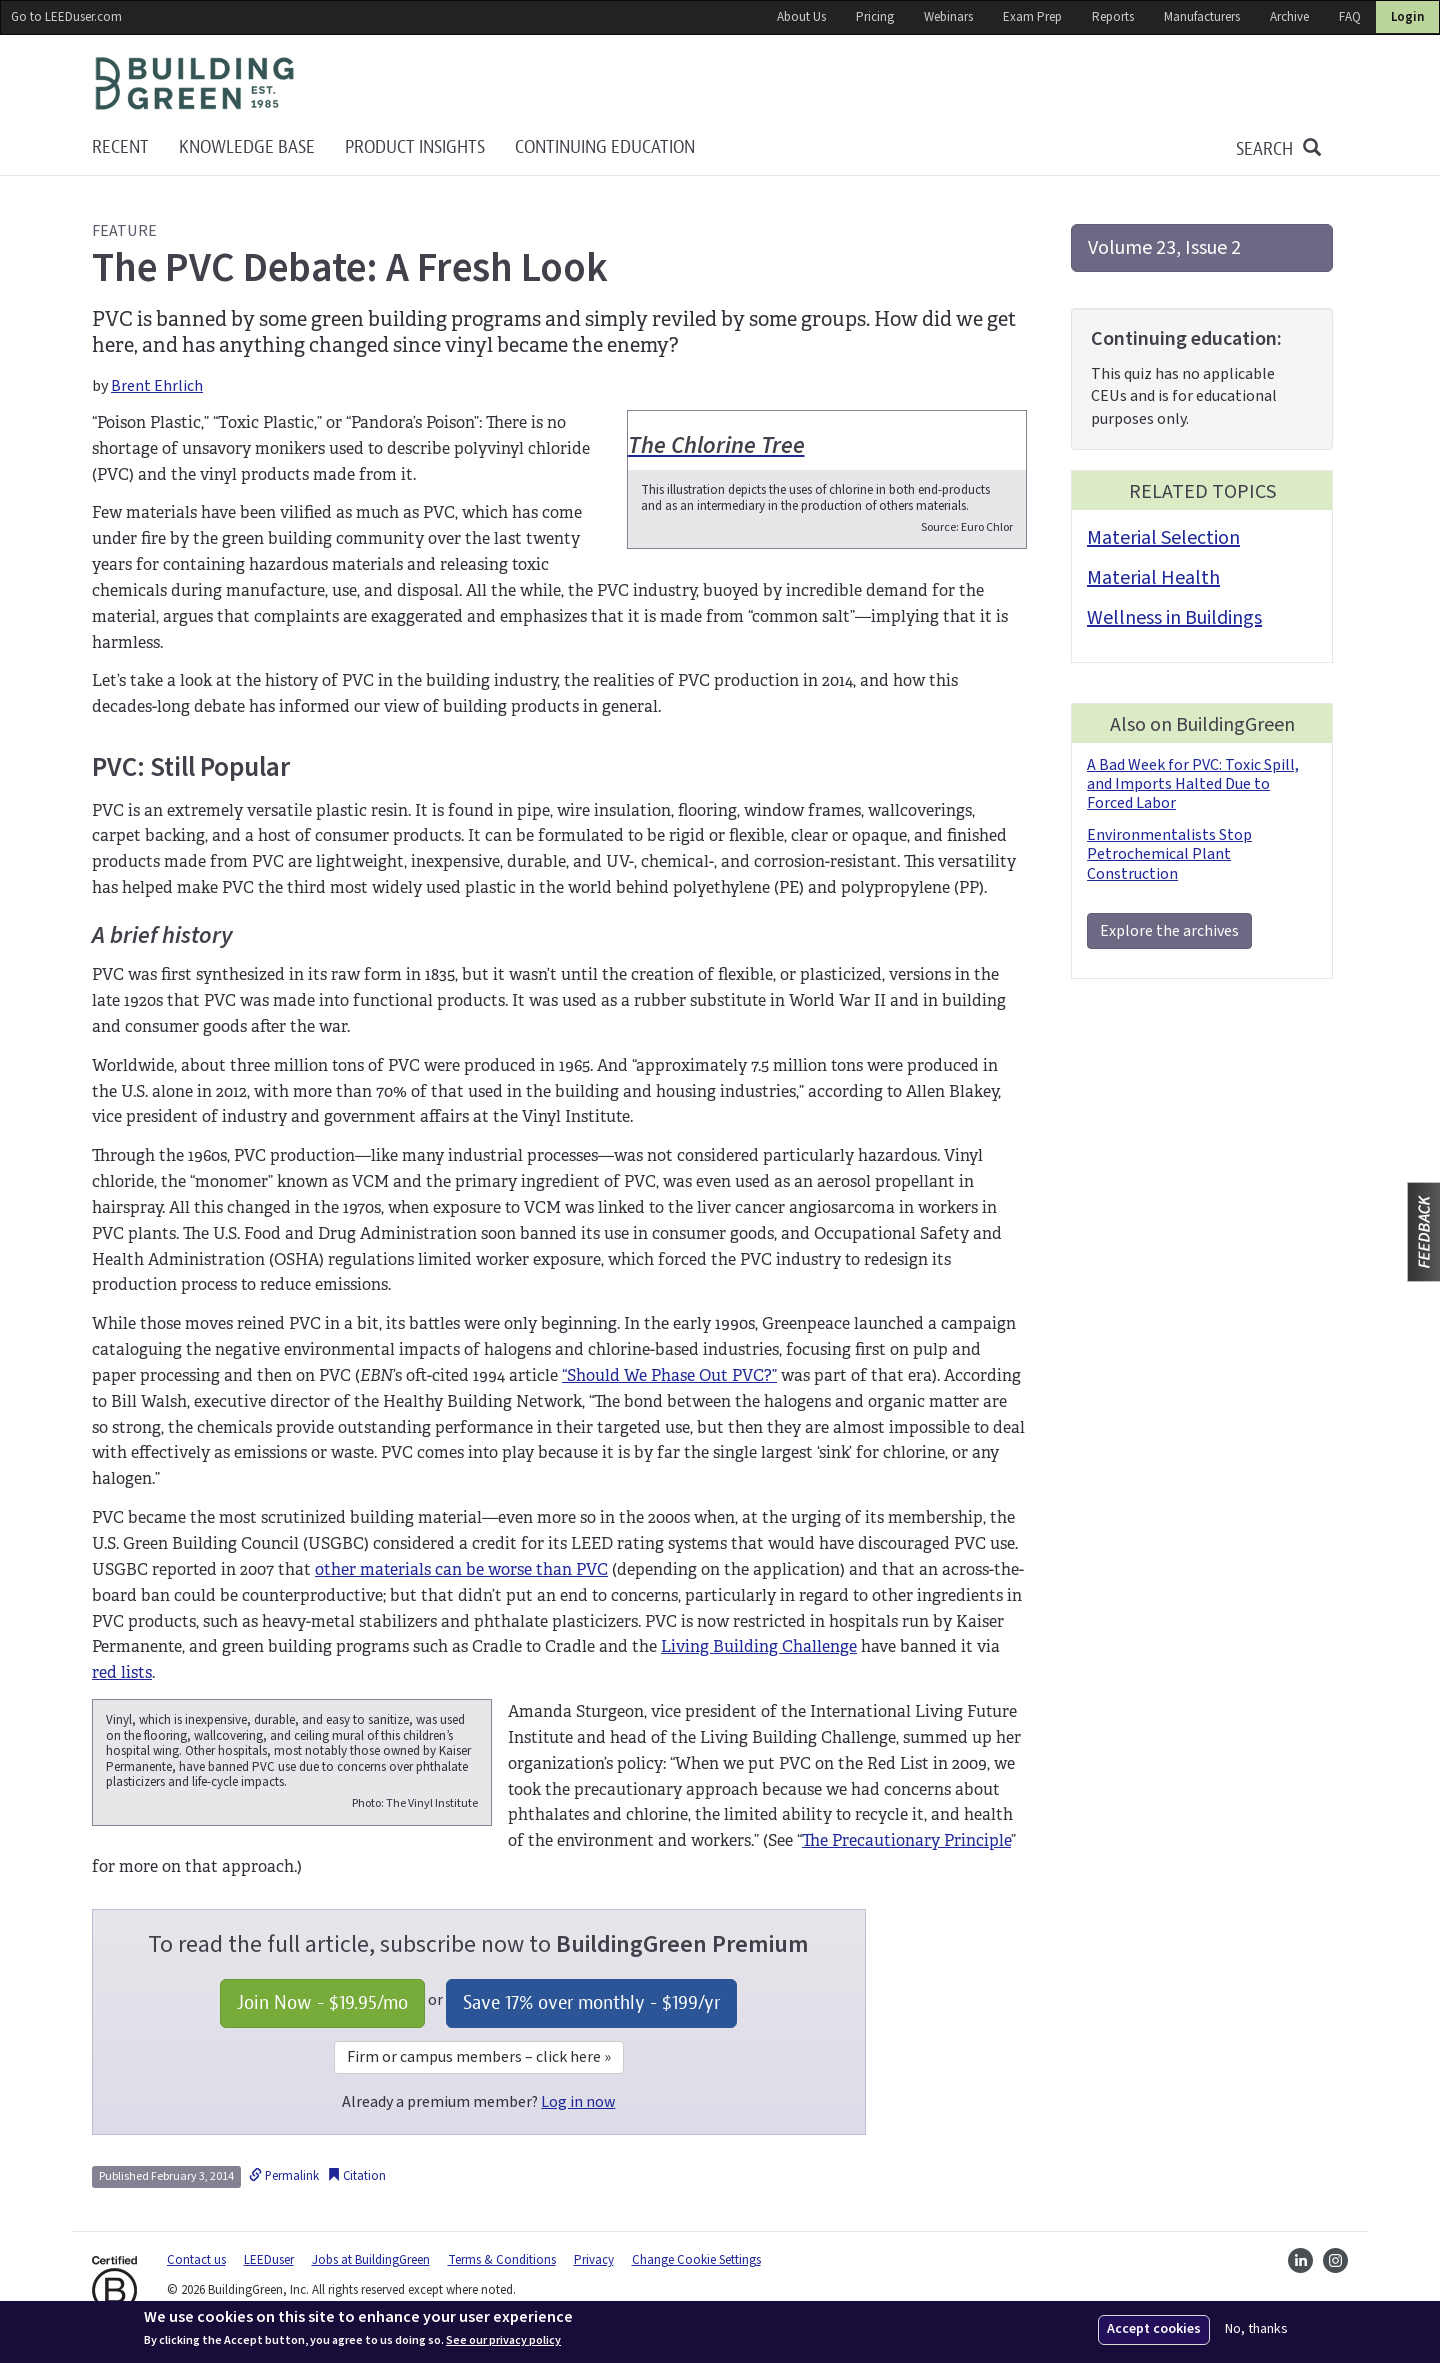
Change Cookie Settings (696, 2260)
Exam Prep (1032, 17)
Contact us (196, 2260)
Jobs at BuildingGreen (371, 2260)
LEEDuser (269, 2260)
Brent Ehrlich (157, 386)
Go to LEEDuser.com (66, 17)
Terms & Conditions (502, 2260)
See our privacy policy (503, 2341)
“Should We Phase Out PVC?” (669, 1375)
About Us (801, 17)
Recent (120, 147)
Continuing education (605, 147)
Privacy (594, 2260)
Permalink (284, 2176)
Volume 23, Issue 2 (1164, 248)
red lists (122, 1672)
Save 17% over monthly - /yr (591, 2002)
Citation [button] (356, 2176)
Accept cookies (1154, 2329)
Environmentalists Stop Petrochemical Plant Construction (1169, 854)
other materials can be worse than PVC (461, 1569)
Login (1407, 17)
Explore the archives (1169, 931)
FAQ (1350, 17)
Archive (1289, 17)
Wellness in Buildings (1174, 618)
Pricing (875, 17)
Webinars (948, 17)
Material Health (1153, 578)
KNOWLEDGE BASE (247, 147)
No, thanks (1256, 2329)
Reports (1113, 17)
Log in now (578, 2102)
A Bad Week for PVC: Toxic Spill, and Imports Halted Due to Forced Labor (1193, 784)
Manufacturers (1202, 17)
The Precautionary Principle (906, 1840)
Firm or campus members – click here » (479, 2057)
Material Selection (1163, 538)
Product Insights (415, 147)
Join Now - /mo (322, 2002)
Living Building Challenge (759, 1646)
